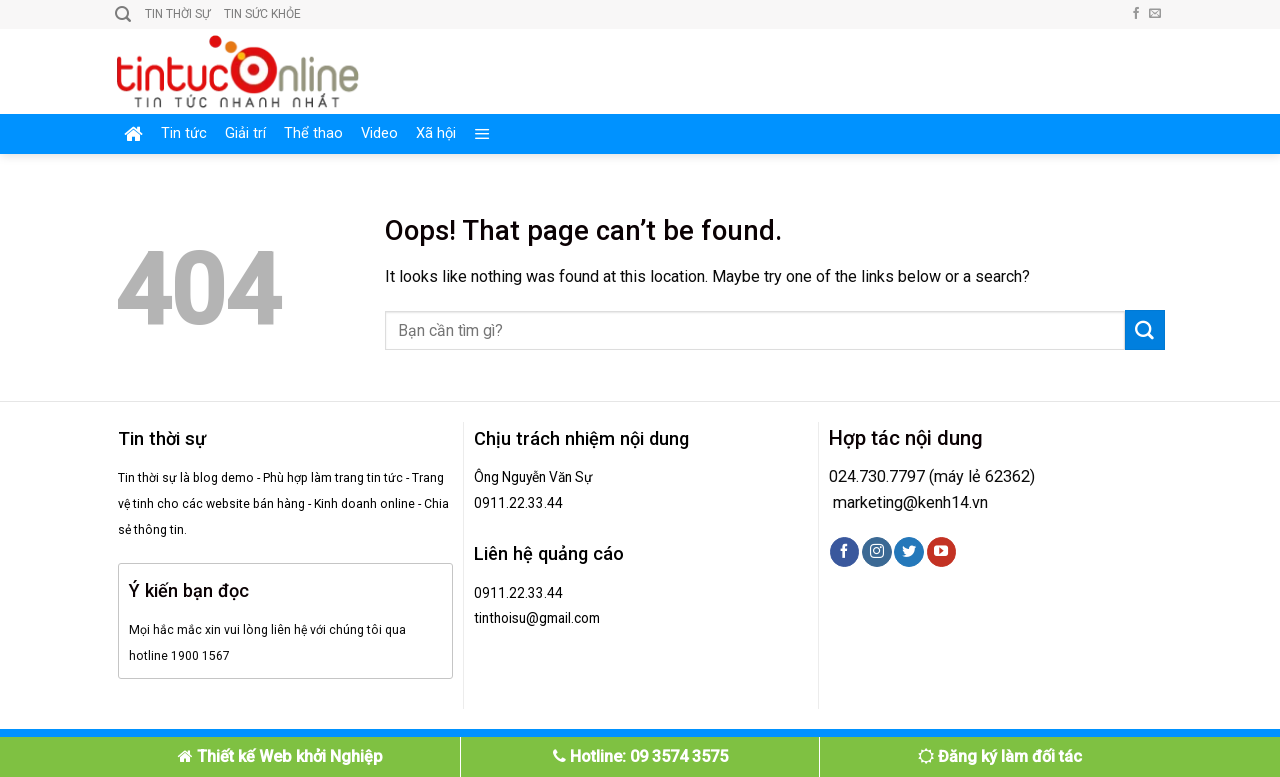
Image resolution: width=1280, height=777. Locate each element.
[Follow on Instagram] (876, 552)
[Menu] (482, 134)
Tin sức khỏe (262, 14)
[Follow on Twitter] (908, 552)
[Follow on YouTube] (941, 552)
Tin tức (184, 133)
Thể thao (313, 133)
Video (379, 133)
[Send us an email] (1155, 14)
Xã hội (436, 133)
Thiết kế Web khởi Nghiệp (280, 756)
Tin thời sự (177, 14)
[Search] (123, 14)
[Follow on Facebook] (1136, 14)
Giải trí (245, 133)
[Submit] (1145, 330)
